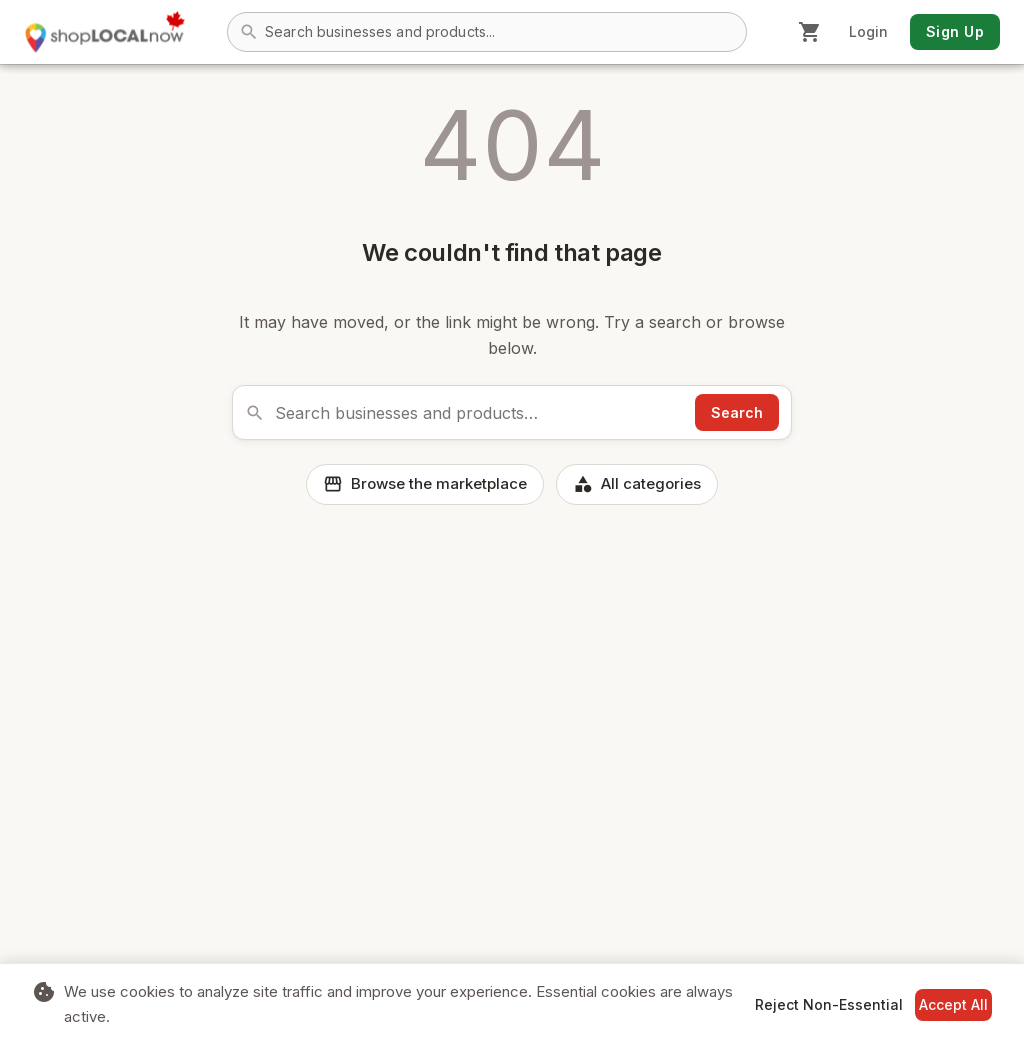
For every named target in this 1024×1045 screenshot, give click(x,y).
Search (737, 412)
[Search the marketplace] (480, 413)
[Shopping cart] (810, 32)
